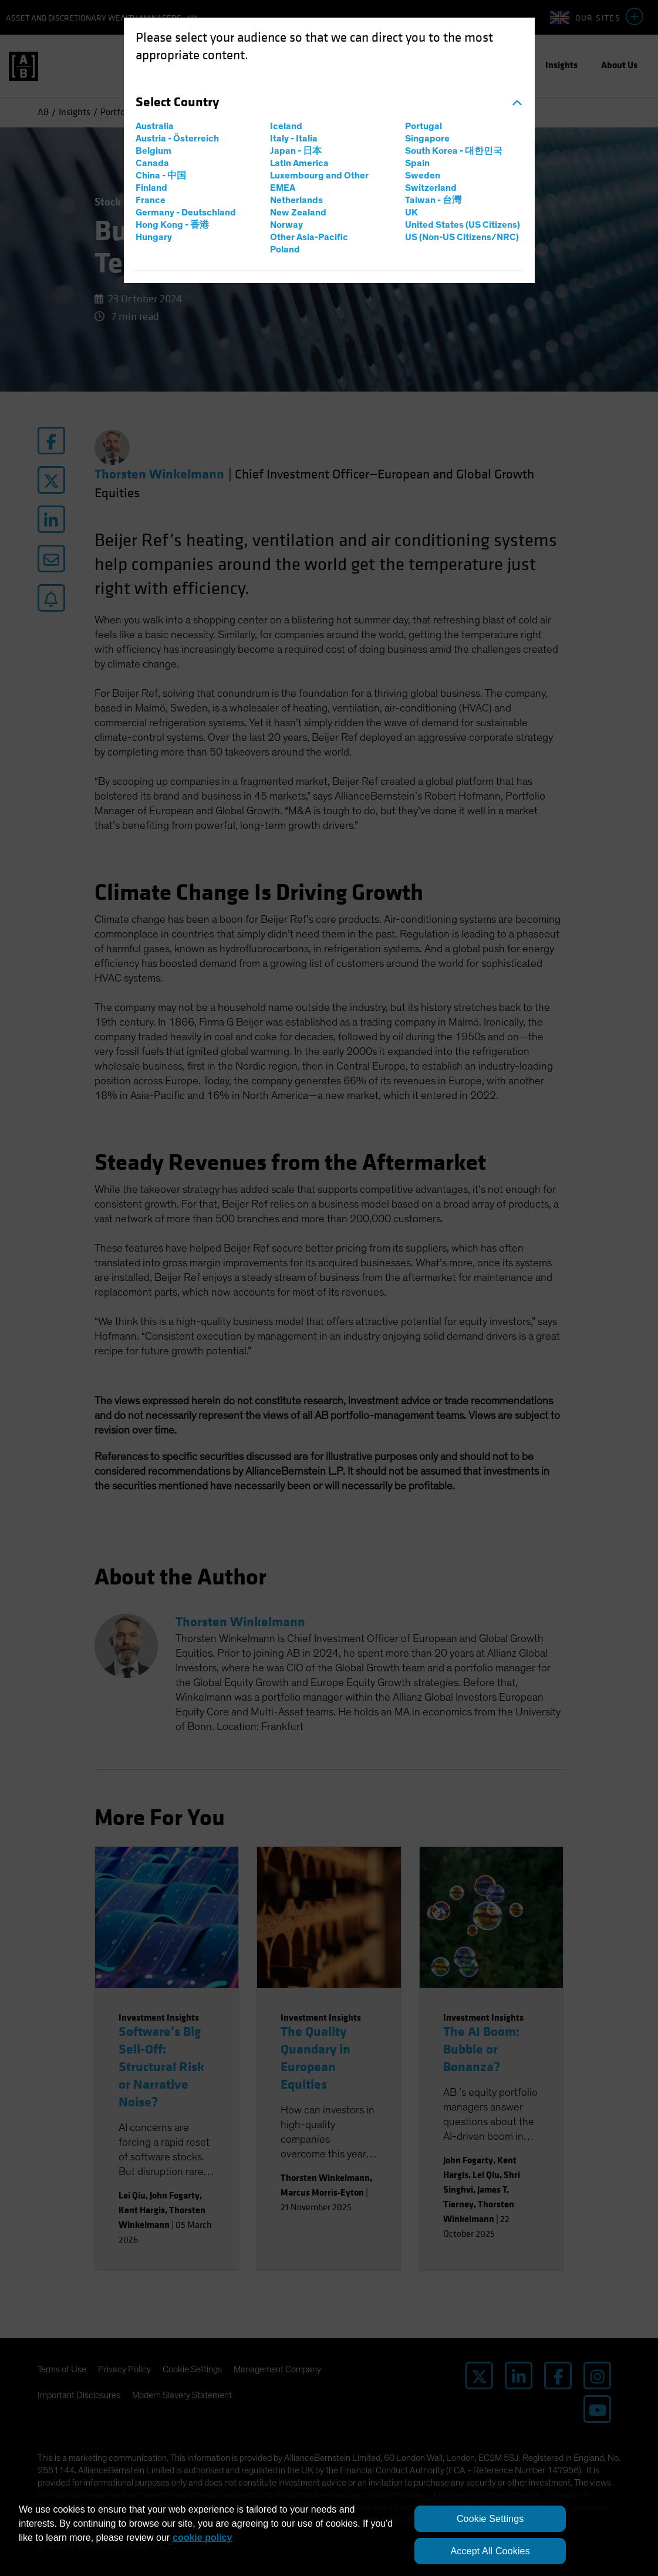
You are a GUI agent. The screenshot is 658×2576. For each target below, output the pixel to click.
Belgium (153, 151)
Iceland (286, 126)
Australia (155, 126)
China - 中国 (161, 175)
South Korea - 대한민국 (453, 151)
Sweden (422, 175)
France (151, 200)
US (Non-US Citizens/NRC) (462, 237)
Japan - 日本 (296, 151)
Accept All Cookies (489, 2551)
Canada (152, 163)
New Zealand (298, 212)
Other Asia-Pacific (309, 237)
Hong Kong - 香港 (172, 225)
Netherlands (296, 200)
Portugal (423, 126)
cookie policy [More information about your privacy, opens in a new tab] (202, 2538)
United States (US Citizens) (462, 225)
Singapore (427, 138)
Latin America (299, 163)
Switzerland (431, 188)
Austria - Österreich (177, 138)
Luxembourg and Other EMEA (319, 182)
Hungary (154, 237)
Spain (417, 163)
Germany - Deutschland (186, 212)
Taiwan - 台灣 (433, 200)
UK (411, 212)
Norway (286, 225)
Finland (151, 188)
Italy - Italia (294, 138)
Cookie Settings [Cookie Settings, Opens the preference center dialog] (490, 2519)
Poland (285, 249)
